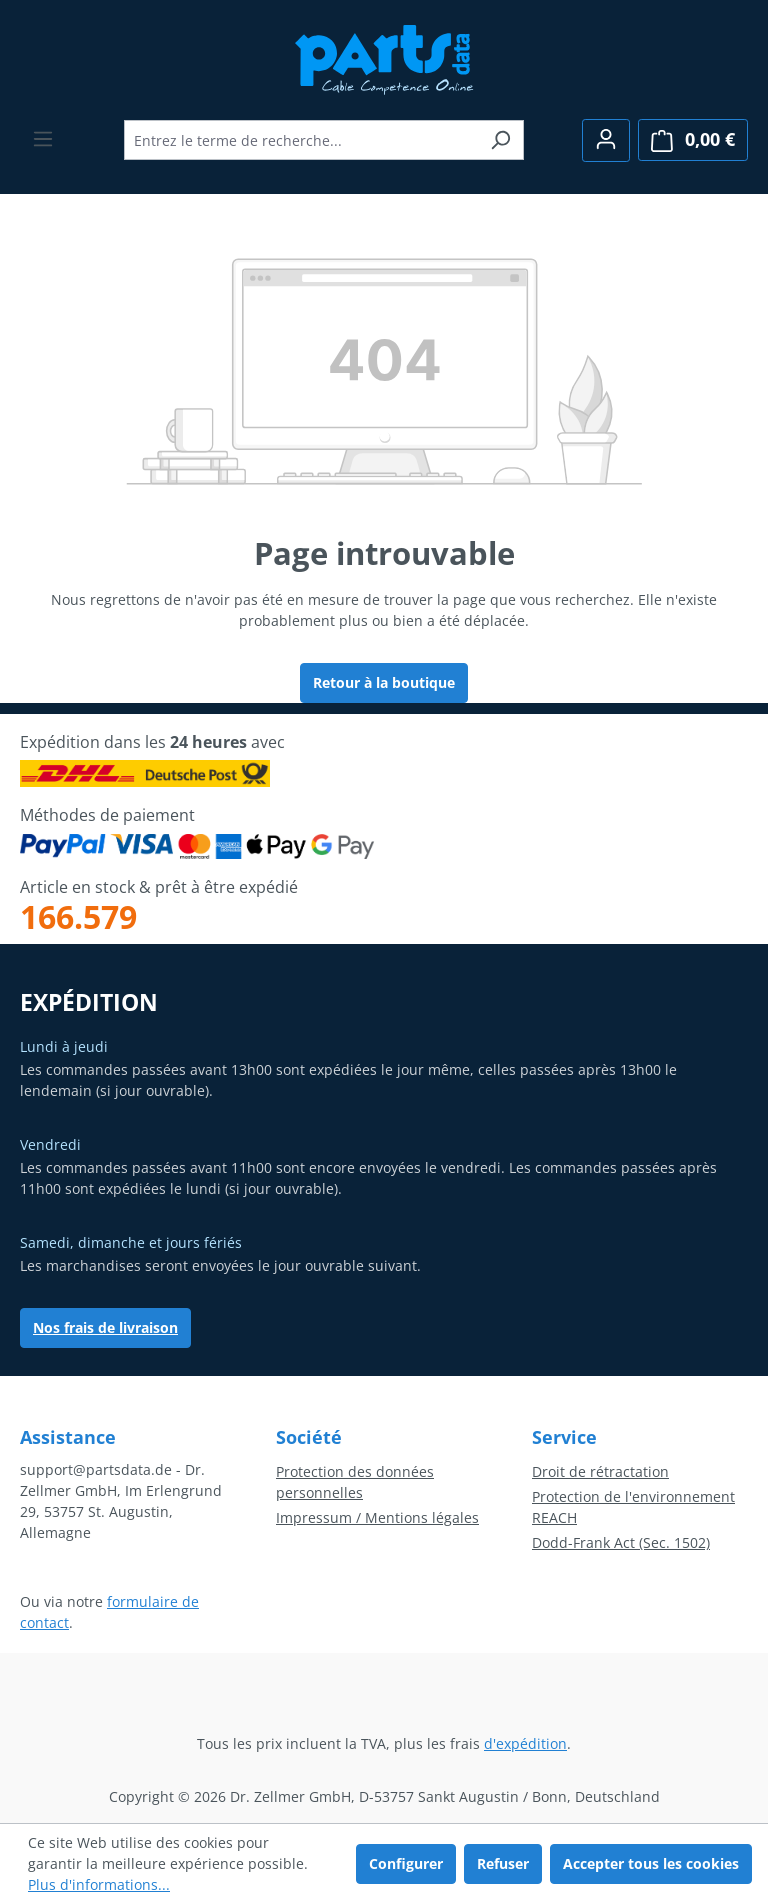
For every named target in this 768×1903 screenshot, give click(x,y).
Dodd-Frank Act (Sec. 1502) (621, 1542)
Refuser (503, 1863)
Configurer (406, 1863)
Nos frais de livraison (105, 1327)
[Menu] (43, 139)
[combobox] (301, 140)
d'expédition (525, 1743)
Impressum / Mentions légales (377, 1517)
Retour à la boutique (384, 682)
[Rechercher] (500, 140)
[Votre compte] (606, 140)
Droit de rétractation (600, 1471)
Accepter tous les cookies (651, 1863)
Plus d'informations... (99, 1884)
